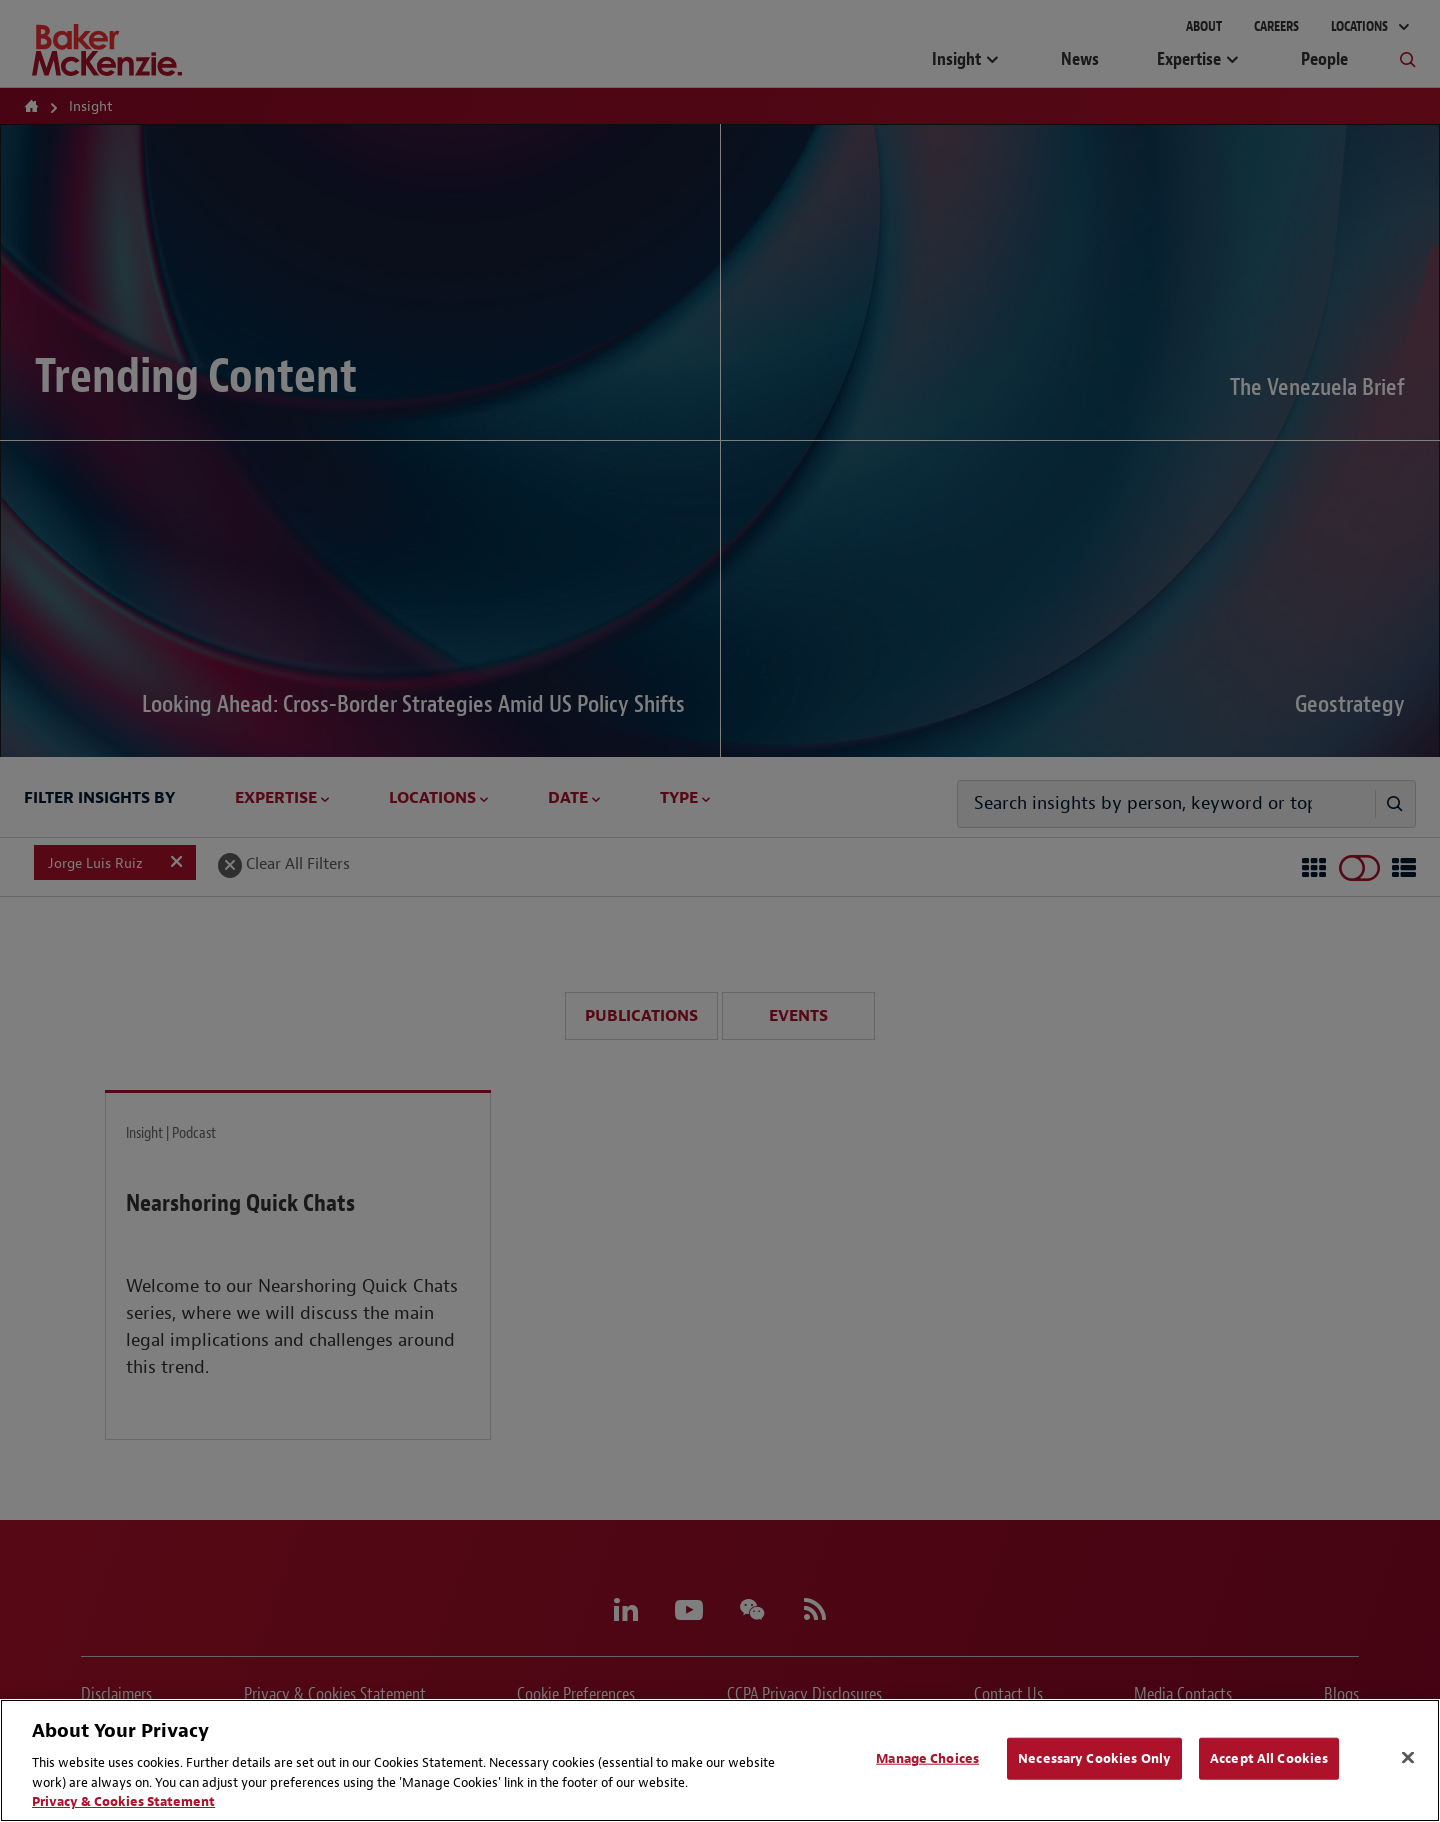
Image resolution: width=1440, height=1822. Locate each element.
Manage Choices (927, 1758)
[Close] (1408, 1758)
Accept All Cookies (1269, 1758)
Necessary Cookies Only (1094, 1758)
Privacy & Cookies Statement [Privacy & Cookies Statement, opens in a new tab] (123, 1801)
